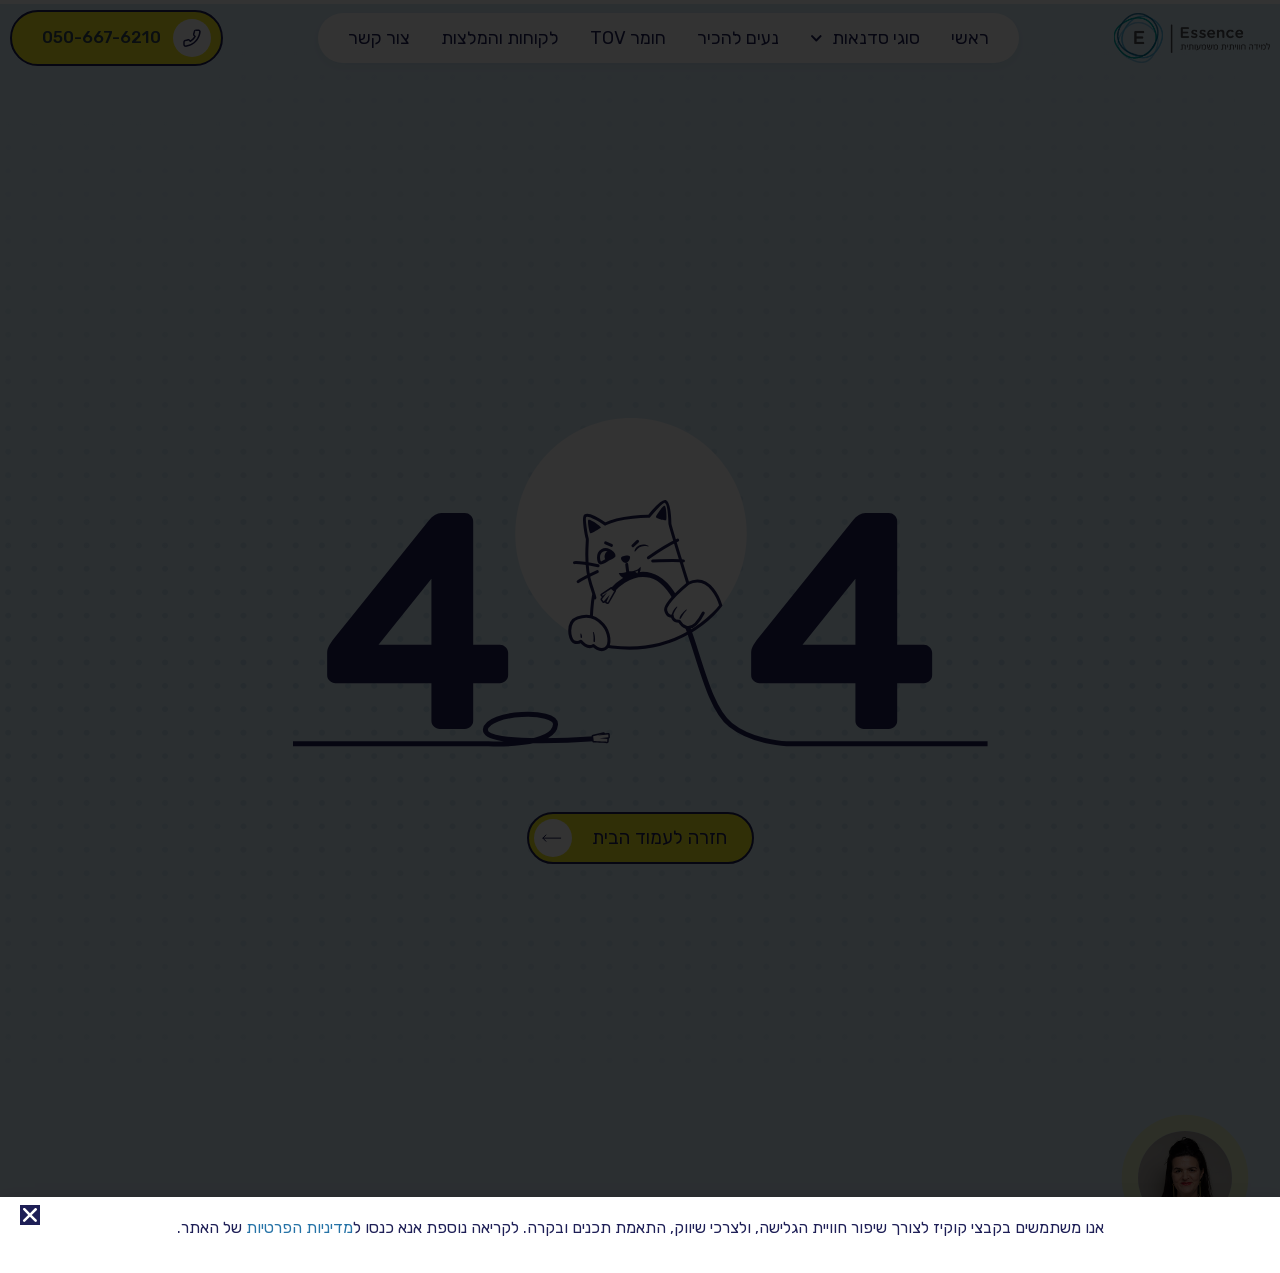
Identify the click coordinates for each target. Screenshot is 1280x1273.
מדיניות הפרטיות (299, 1227)
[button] (30, 1215)
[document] (640, 636)
